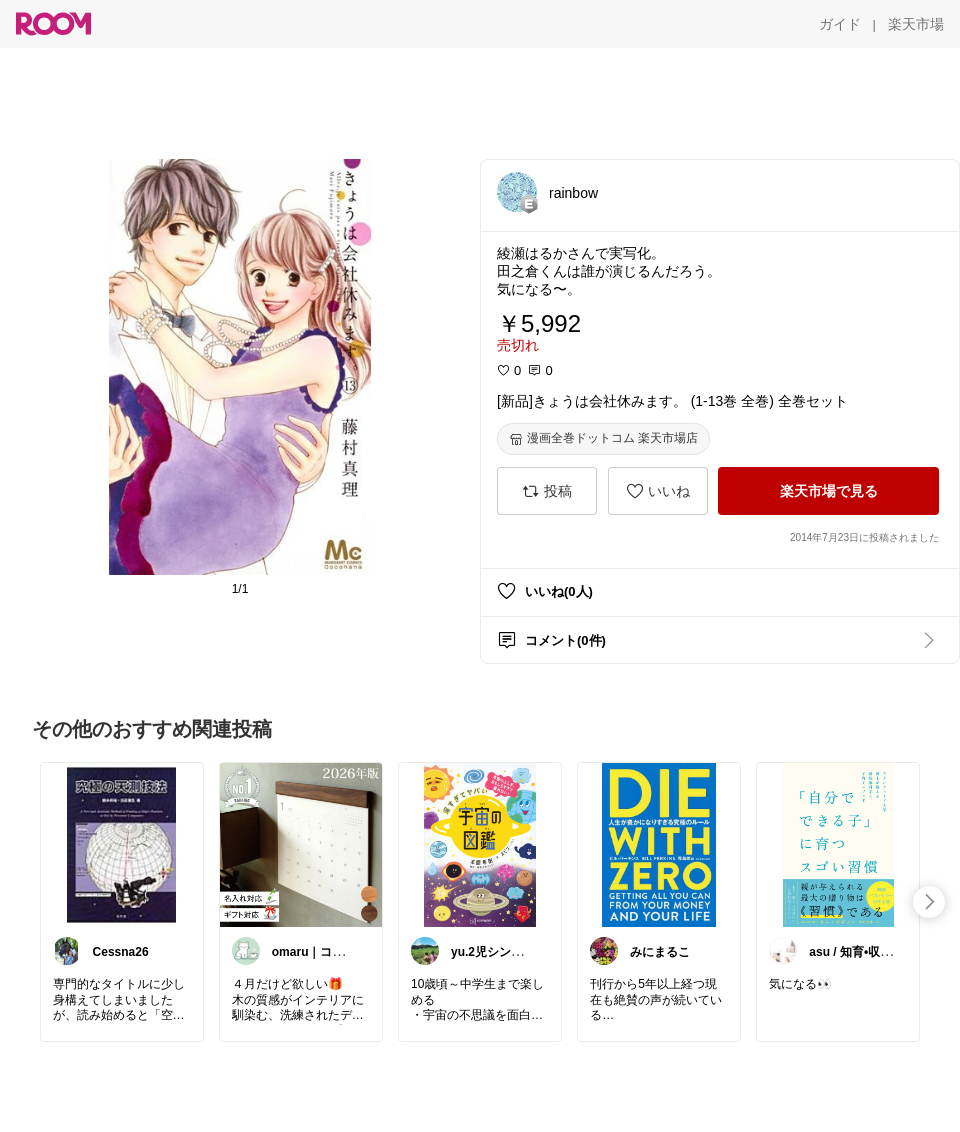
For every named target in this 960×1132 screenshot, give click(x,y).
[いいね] (658, 491)
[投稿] (547, 491)
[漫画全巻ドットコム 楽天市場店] (603, 439)
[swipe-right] (929, 902)
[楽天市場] (916, 24)
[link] (122, 844)
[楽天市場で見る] (828, 491)
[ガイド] (840, 24)
